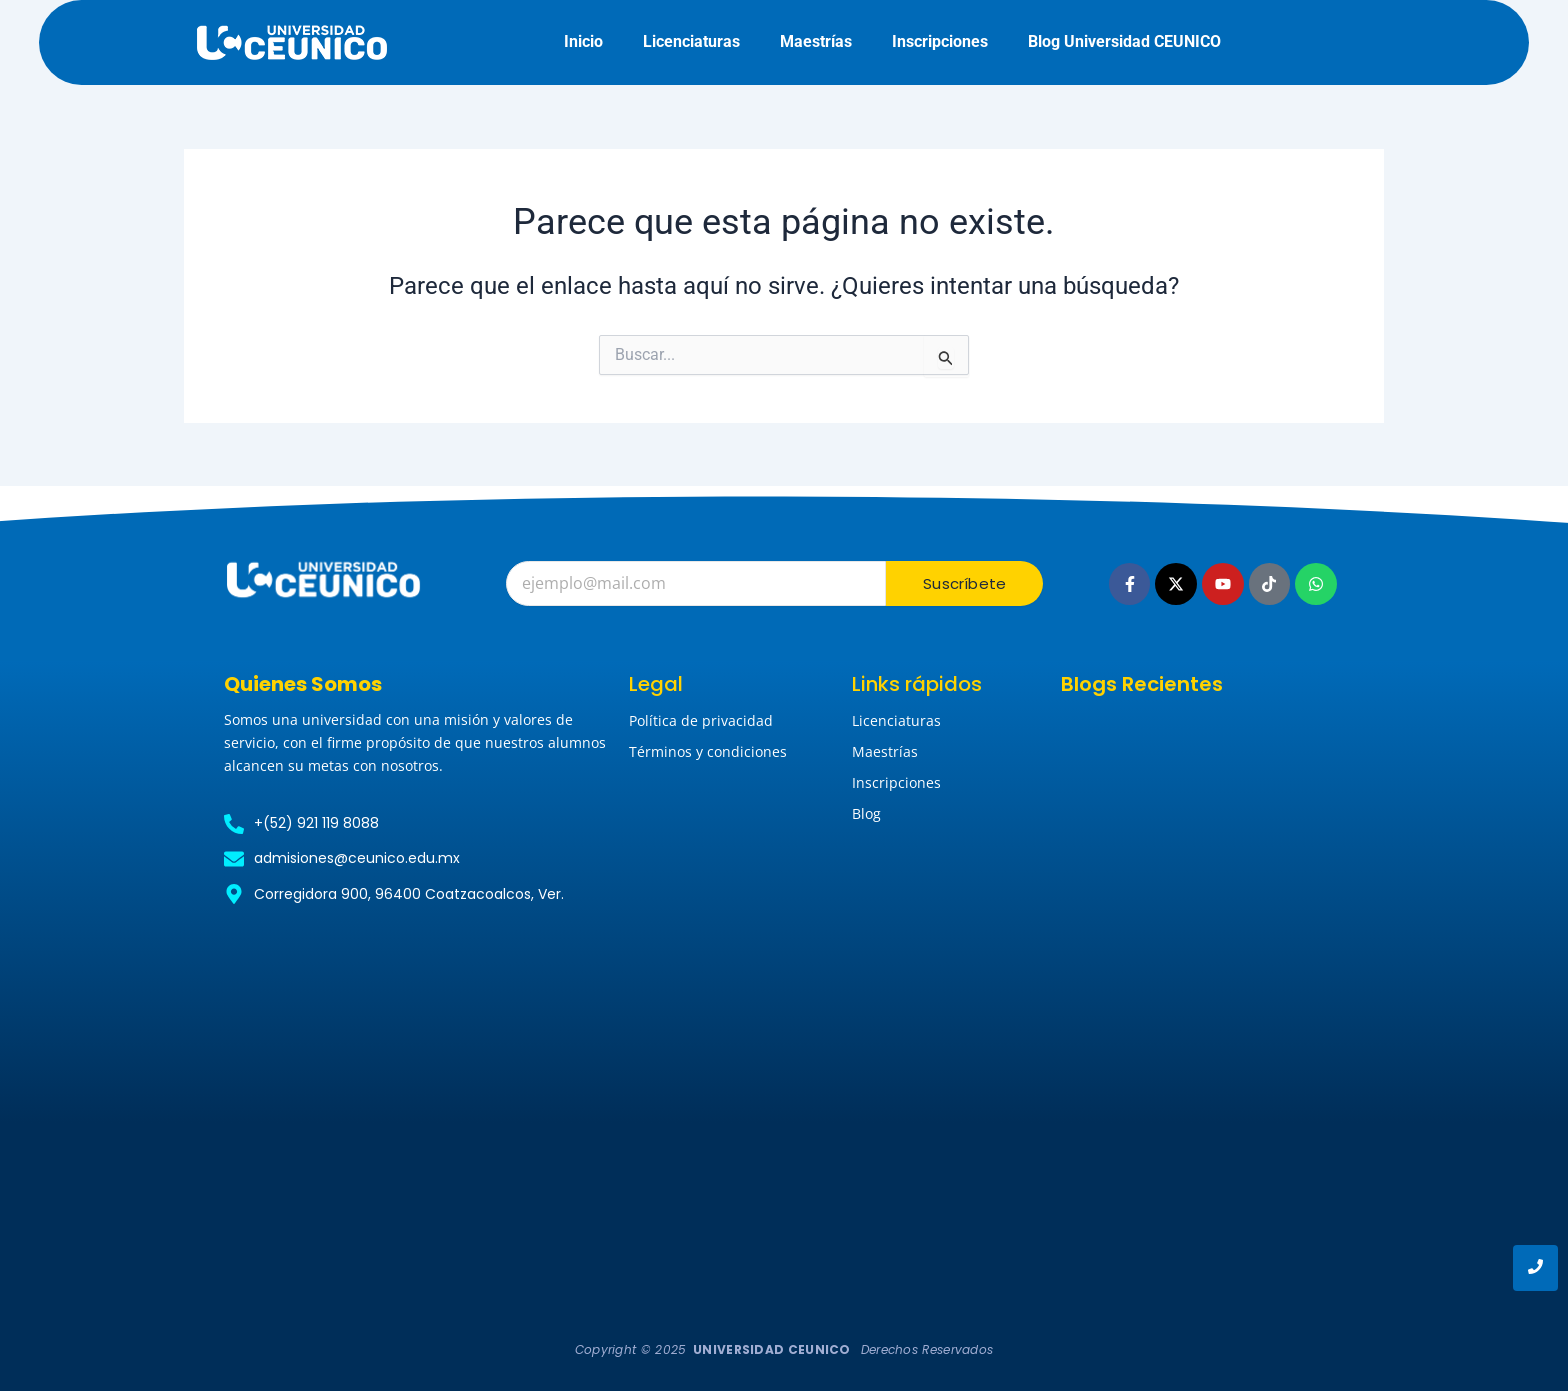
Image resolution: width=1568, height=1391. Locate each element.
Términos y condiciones (708, 751)
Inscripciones (940, 41)
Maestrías (816, 41)
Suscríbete (964, 583)
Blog (866, 813)
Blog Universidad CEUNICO (1124, 41)
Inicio (583, 41)
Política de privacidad (701, 720)
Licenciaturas (691, 41)
